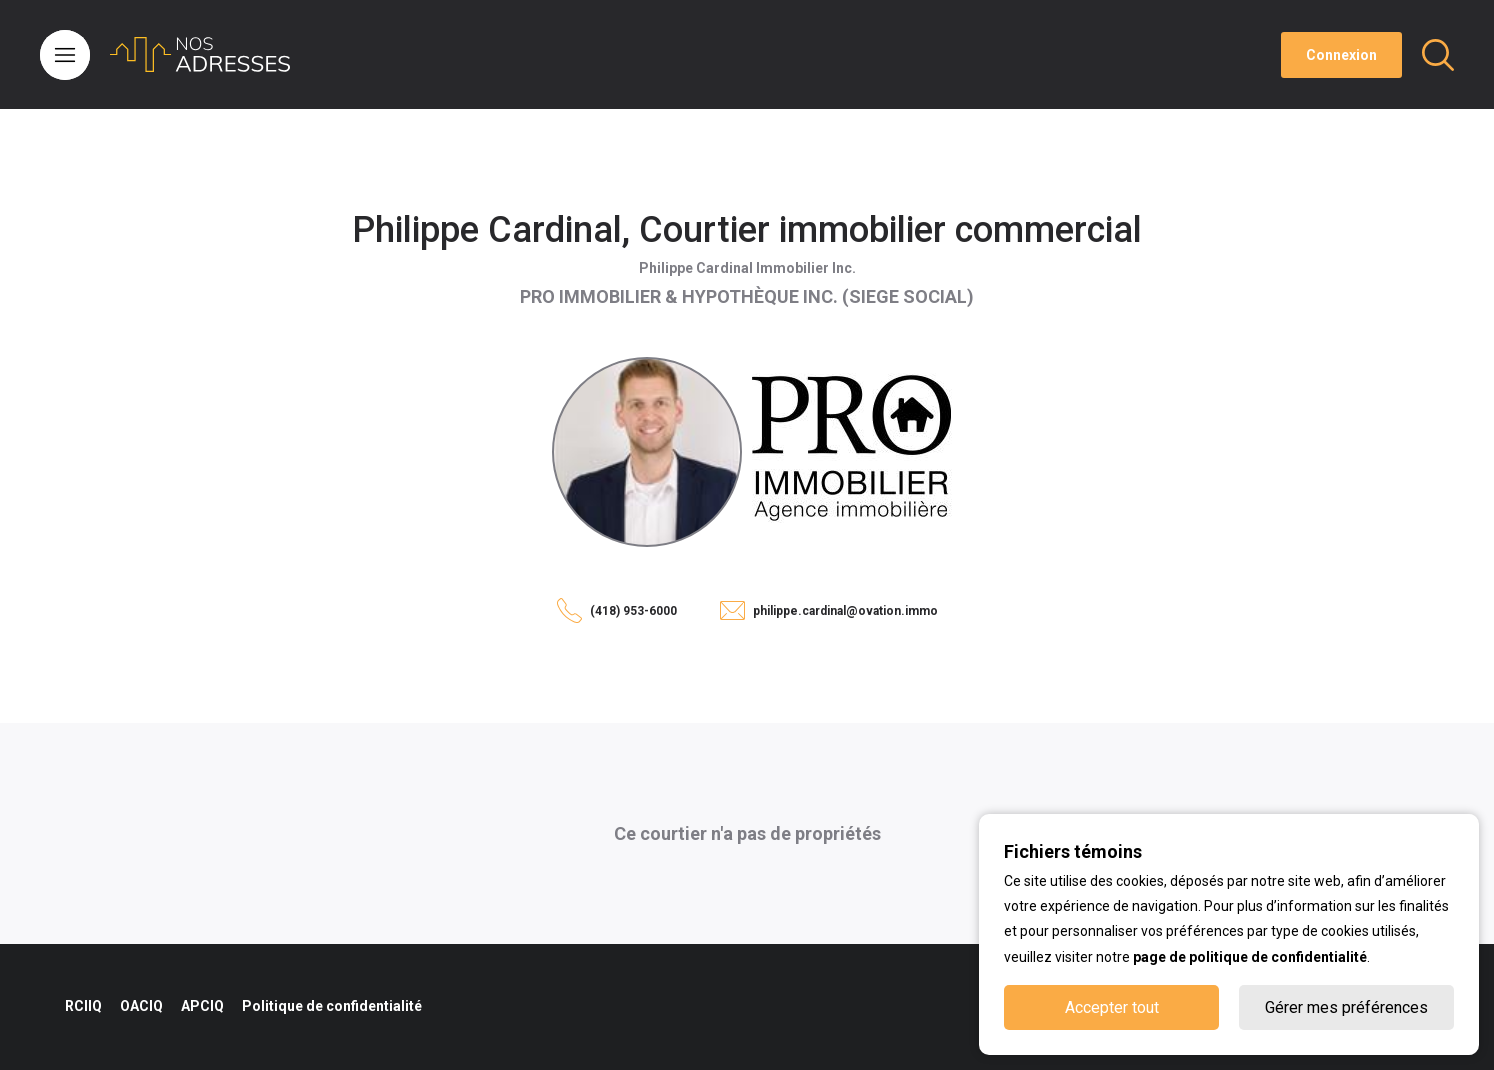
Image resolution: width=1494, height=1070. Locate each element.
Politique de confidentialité (332, 1006)
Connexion (1341, 55)
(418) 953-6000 (633, 611)
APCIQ (202, 1006)
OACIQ (141, 1006)
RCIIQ (83, 1006)
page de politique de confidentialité (1250, 957)
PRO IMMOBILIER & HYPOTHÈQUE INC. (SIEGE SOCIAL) (747, 296)
